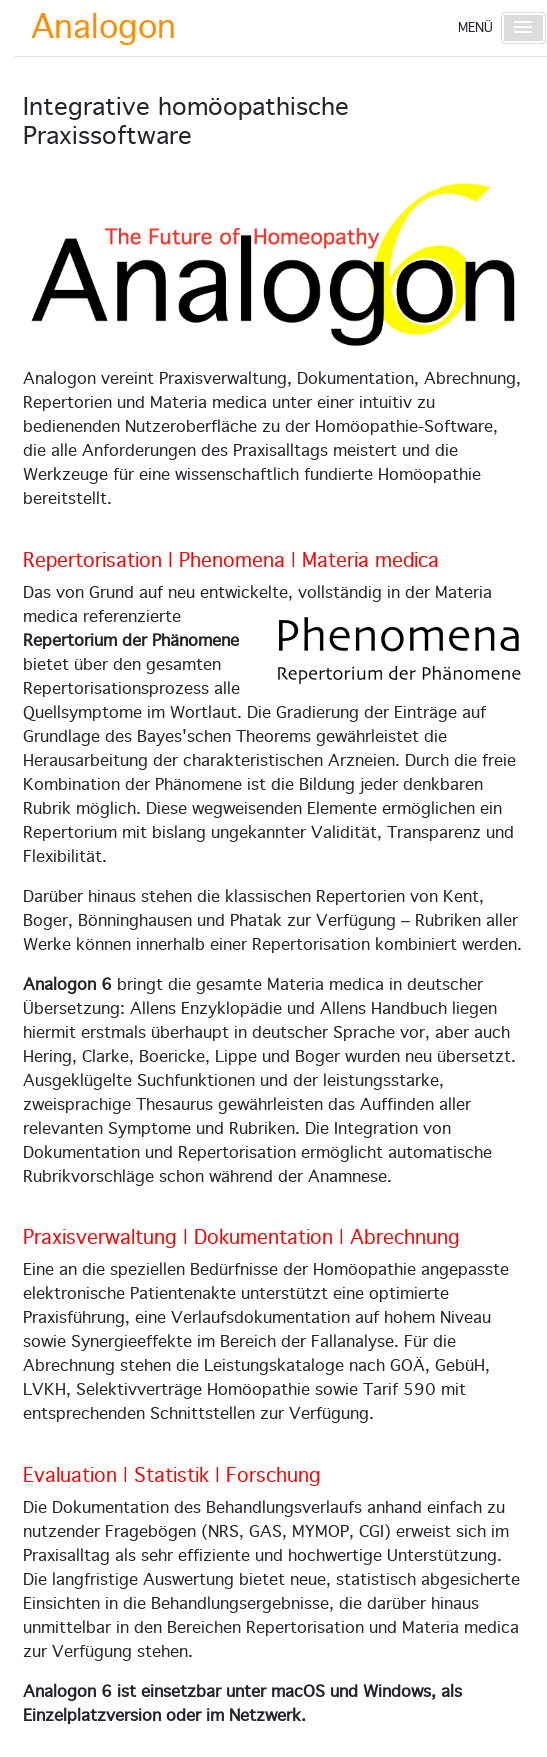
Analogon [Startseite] (103, 28)
